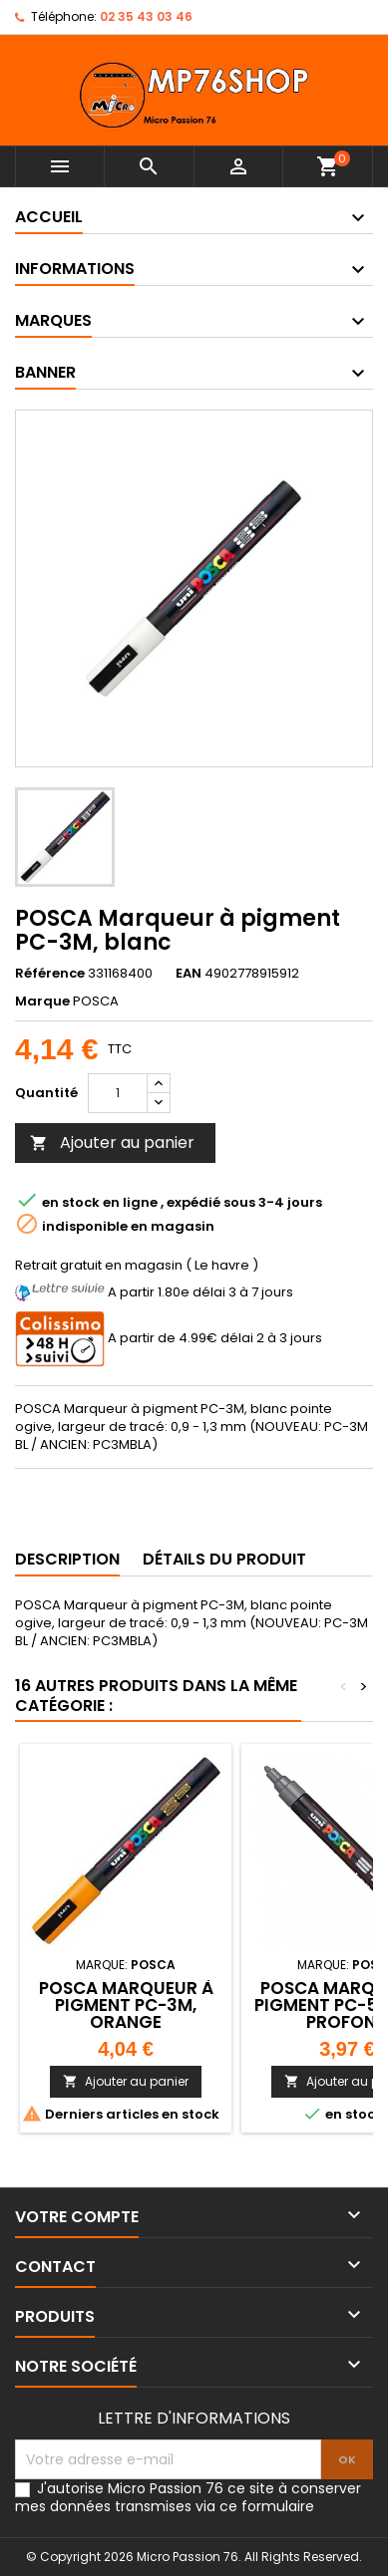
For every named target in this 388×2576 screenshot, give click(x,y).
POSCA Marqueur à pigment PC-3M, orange (126, 2005)
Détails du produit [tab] (224, 1559)
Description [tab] (67, 1559)
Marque (42, 1001)
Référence (50, 974)
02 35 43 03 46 (146, 16)
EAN (188, 974)
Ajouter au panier (112, 1142)
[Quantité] (118, 1093)
